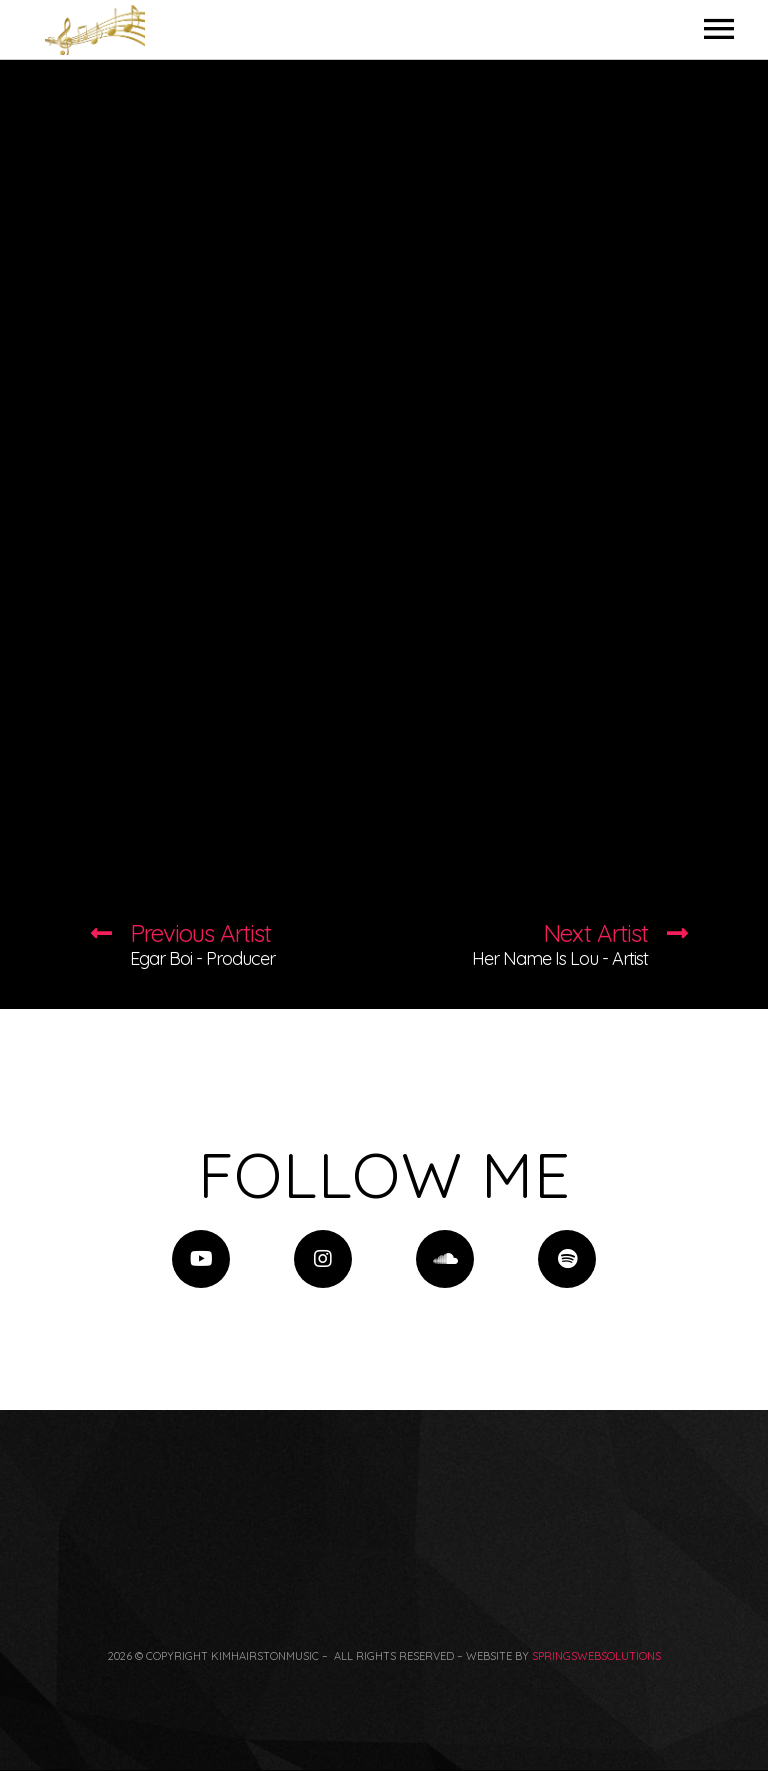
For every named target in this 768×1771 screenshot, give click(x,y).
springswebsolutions (596, 1656)
